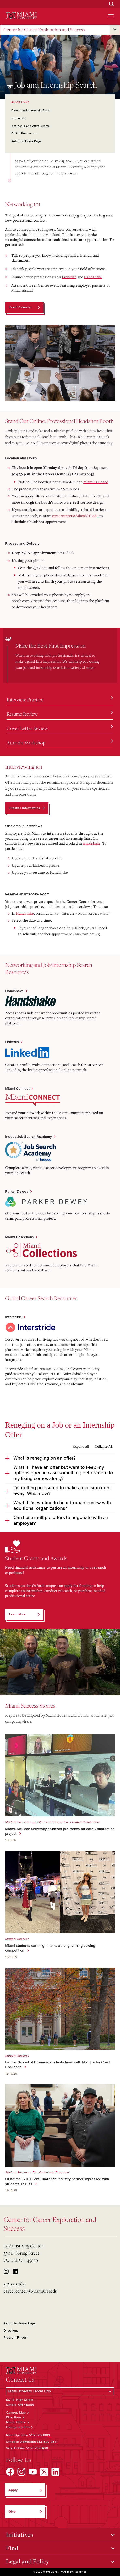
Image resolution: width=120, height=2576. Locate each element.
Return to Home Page (26, 141)
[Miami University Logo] (21, 16)
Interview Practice (60, 699)
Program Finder (15, 2338)
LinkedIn (69, 276)
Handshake (93, 276)
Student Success (17, 1822)
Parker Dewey (16, 1191)
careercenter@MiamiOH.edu (75, 515)
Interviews (18, 118)
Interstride (13, 1317)
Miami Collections (19, 1237)
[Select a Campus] (60, 2391)
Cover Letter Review (60, 728)
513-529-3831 (15, 2284)
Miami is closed (95, 481)
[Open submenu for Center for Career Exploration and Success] (115, 30)
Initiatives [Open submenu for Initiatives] (19, 2534)
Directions (11, 2331)
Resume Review (60, 714)
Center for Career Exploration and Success (44, 29)
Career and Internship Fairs (30, 110)
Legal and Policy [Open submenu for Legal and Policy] (27, 2561)
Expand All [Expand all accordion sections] (81, 1446)
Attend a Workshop (60, 742)
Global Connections (86, 1822)
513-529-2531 (47, 2442)
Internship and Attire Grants (30, 126)
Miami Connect (17, 1088)
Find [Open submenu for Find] (12, 2548)
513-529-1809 (39, 2435)
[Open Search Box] (111, 4)
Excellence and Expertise (51, 1822)
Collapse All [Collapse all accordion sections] (104, 1446)
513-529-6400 (37, 2448)
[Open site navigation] (111, 16)
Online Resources (23, 133)
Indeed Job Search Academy (28, 1136)
